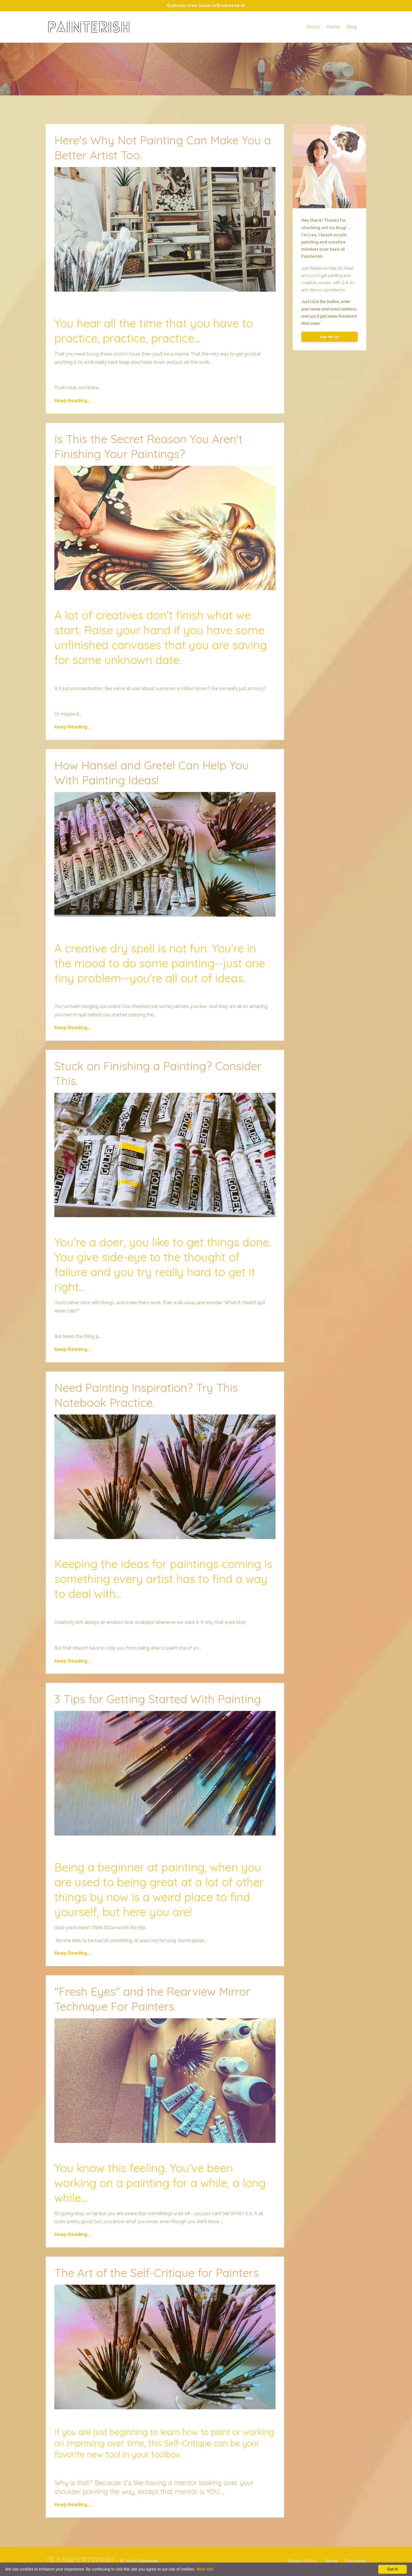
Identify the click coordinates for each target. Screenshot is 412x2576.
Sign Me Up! (329, 337)
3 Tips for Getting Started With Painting (157, 1699)
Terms (330, 2561)
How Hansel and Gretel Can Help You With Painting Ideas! (151, 772)
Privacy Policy (302, 2561)
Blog (351, 27)
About (313, 27)
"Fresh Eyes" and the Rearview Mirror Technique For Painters (152, 1998)
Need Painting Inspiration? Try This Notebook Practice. (146, 1395)
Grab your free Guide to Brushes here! (206, 5)
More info (205, 2569)
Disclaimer (355, 2561)
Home (333, 27)
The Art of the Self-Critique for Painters (156, 2272)
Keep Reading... (72, 400)
